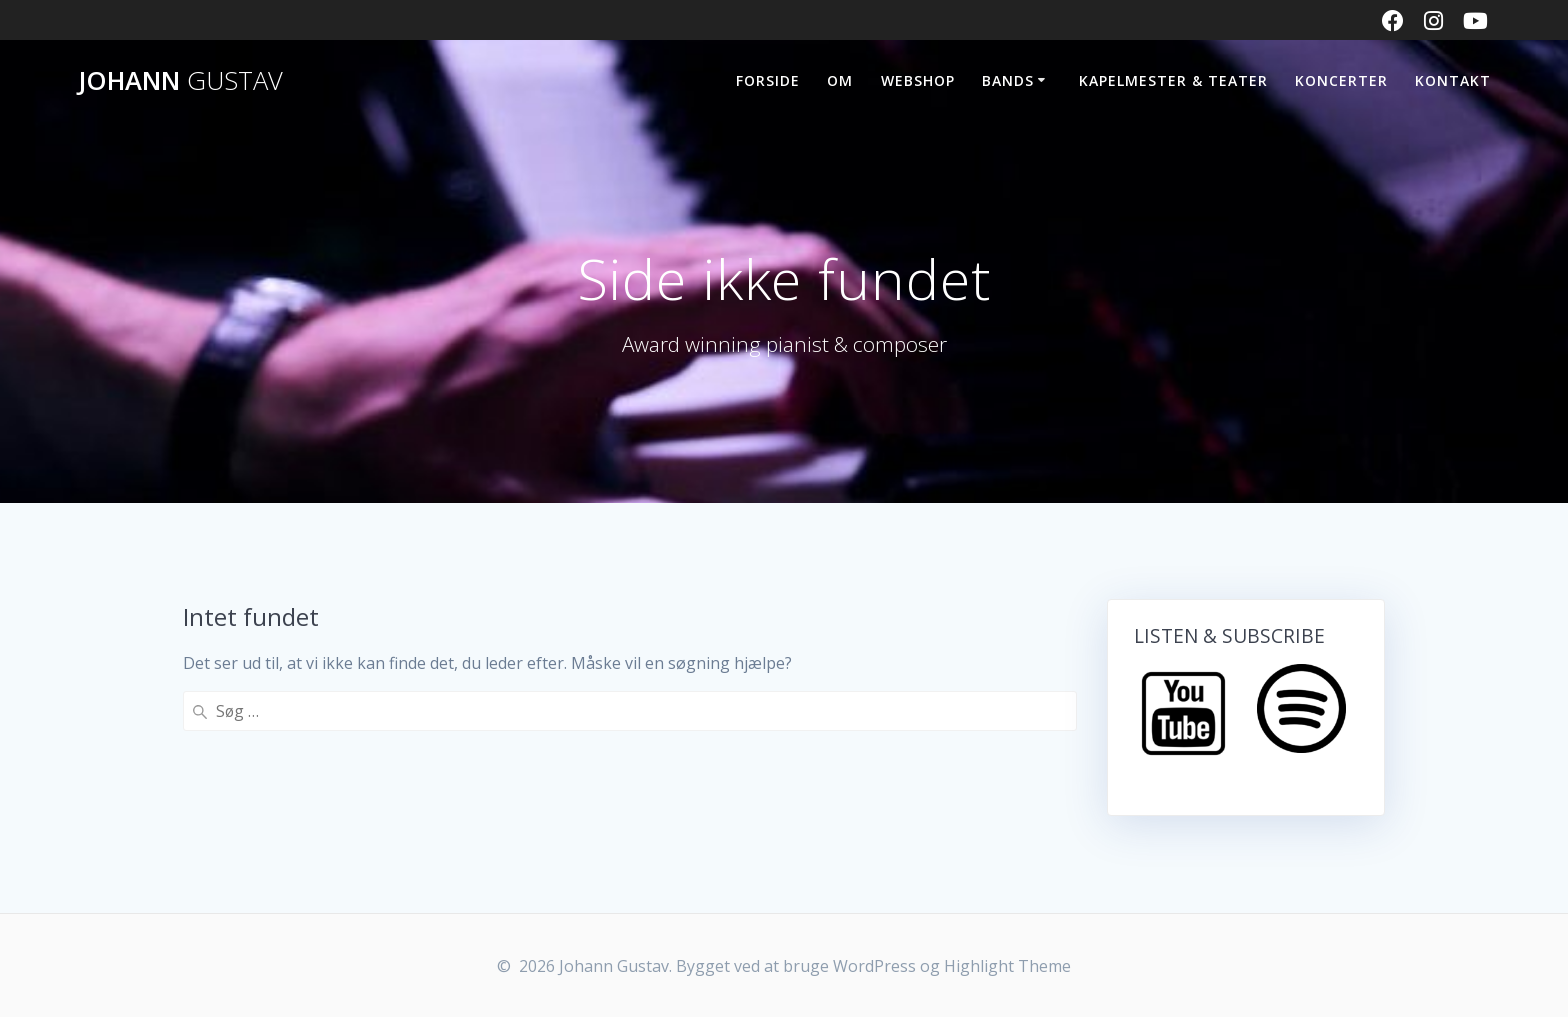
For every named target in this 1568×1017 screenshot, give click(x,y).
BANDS (1008, 80)
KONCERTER (1341, 80)
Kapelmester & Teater (1173, 80)
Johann (180, 81)
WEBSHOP (918, 80)
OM (840, 80)
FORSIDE (768, 80)
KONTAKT (1453, 80)
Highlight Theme (1007, 966)
